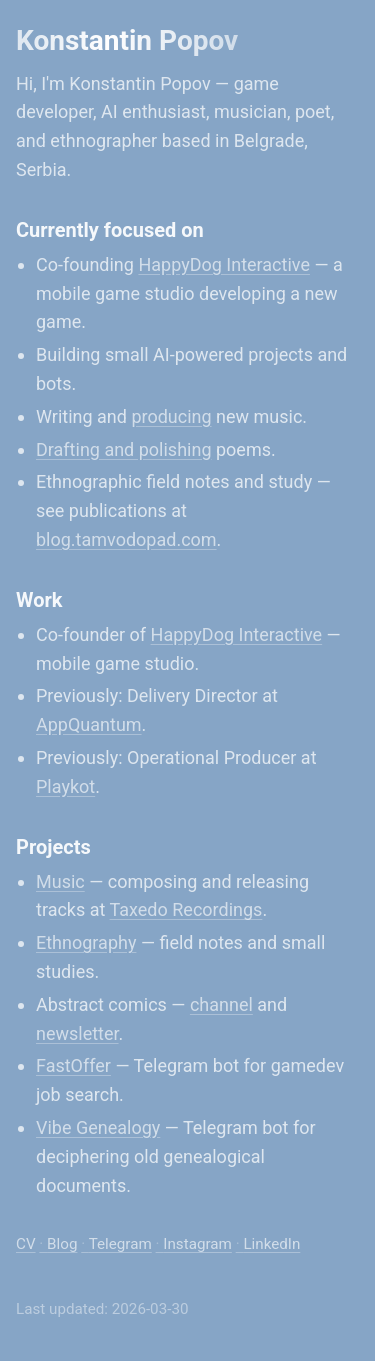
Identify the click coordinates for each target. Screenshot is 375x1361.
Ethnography (86, 942)
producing (171, 416)
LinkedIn (271, 1244)
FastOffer (73, 1065)
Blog (62, 1244)
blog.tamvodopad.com (126, 539)
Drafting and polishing (124, 449)
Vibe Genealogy (98, 1127)
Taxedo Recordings (186, 909)
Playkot (65, 786)
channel (221, 1004)
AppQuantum (89, 724)
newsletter (77, 1033)
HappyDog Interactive (224, 264)
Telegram (120, 1244)
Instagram (197, 1244)
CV (26, 1244)
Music (60, 881)
